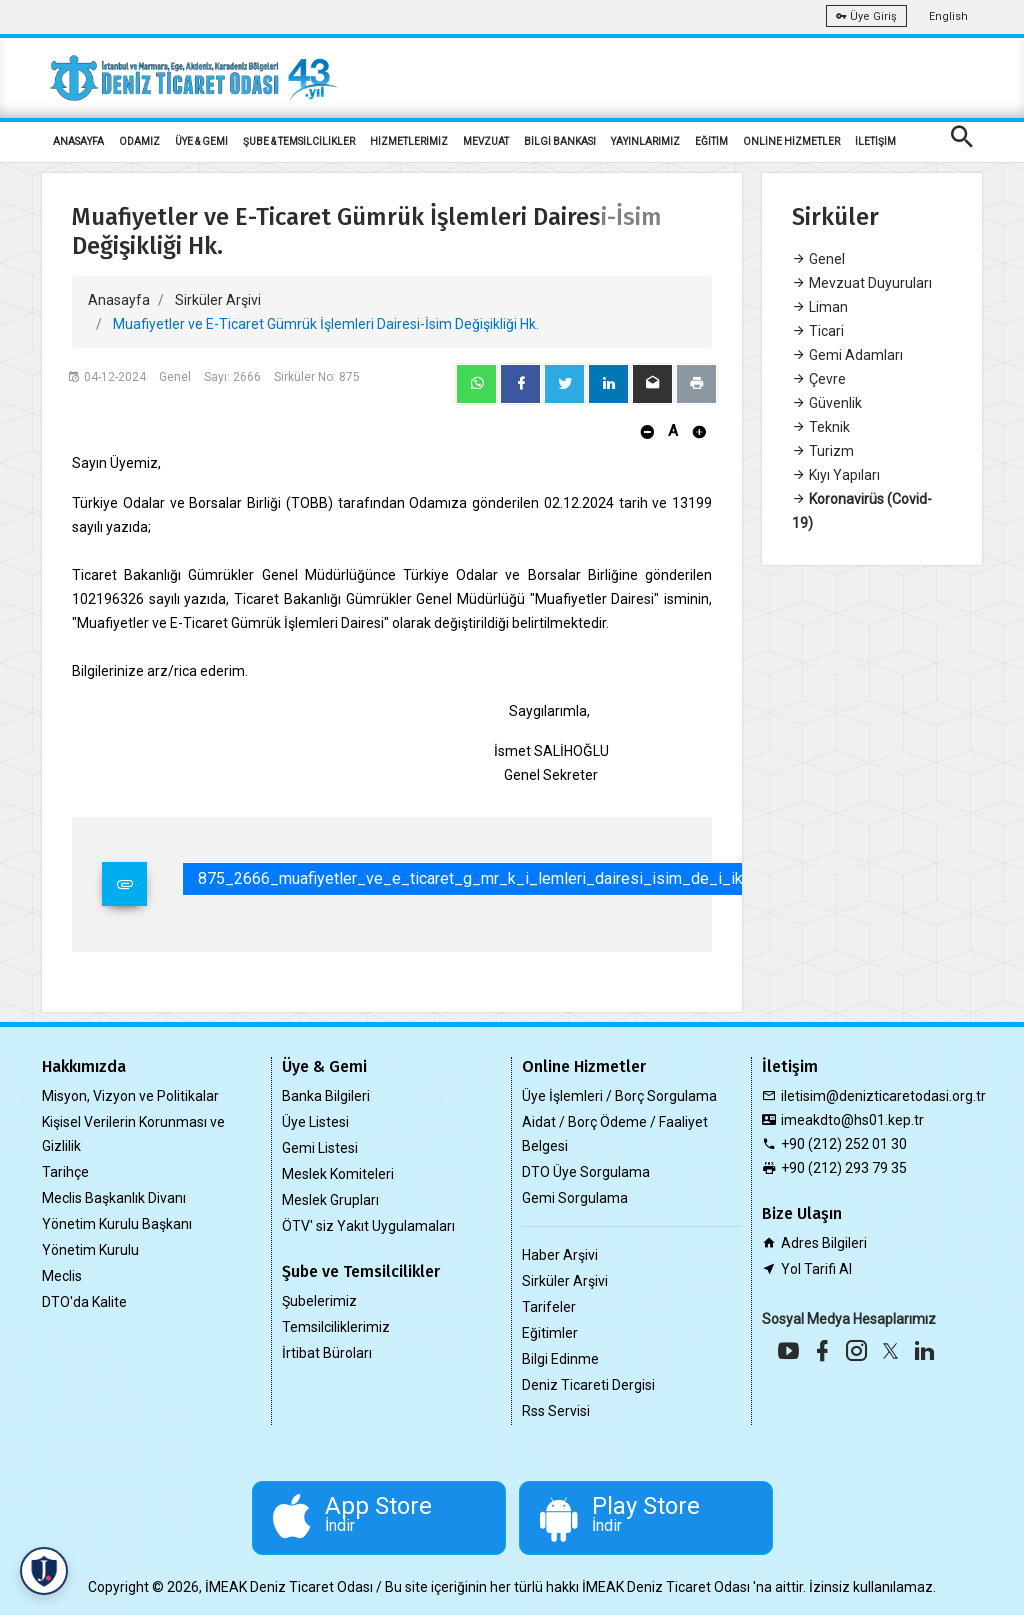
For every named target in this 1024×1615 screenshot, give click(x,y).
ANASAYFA (78, 141)
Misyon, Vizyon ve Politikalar (130, 1096)
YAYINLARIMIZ (645, 141)
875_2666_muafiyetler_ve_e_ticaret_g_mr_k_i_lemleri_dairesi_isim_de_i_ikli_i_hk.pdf (508, 878)
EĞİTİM (711, 141)
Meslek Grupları (330, 1200)
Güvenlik (827, 403)
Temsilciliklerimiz (336, 1327)
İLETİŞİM (875, 141)
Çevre (819, 379)
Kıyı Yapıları (836, 475)
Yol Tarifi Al (816, 1269)
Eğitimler (550, 1333)
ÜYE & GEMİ (201, 141)
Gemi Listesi (320, 1148)
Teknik (821, 427)
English (948, 16)
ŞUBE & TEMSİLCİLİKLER (299, 141)
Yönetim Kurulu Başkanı (117, 1224)
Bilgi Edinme (560, 1359)
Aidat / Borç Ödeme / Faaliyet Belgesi (615, 1134)
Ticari (818, 331)
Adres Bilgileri (824, 1243)
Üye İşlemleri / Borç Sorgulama (619, 1096)
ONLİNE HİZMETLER (791, 141)
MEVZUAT (486, 141)
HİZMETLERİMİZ (409, 141)
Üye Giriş (866, 16)
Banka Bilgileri (326, 1096)
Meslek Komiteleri (338, 1174)
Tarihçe (65, 1172)
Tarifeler (549, 1307)
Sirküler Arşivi (218, 300)
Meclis (62, 1276)
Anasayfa (119, 300)
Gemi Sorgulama (575, 1198)
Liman (820, 307)
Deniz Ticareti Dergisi (588, 1385)
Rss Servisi (556, 1411)
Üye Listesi (315, 1122)
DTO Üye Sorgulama (586, 1172)
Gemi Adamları (847, 355)
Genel (818, 259)
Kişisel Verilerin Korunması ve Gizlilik (133, 1134)
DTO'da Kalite (84, 1302)
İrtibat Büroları (327, 1353)
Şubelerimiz (319, 1301)
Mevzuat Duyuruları (862, 283)
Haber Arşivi (560, 1255)
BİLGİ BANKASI (560, 141)
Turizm (823, 451)
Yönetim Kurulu (90, 1250)
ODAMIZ (139, 141)
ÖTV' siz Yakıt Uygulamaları (368, 1226)
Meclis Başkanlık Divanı (114, 1198)
